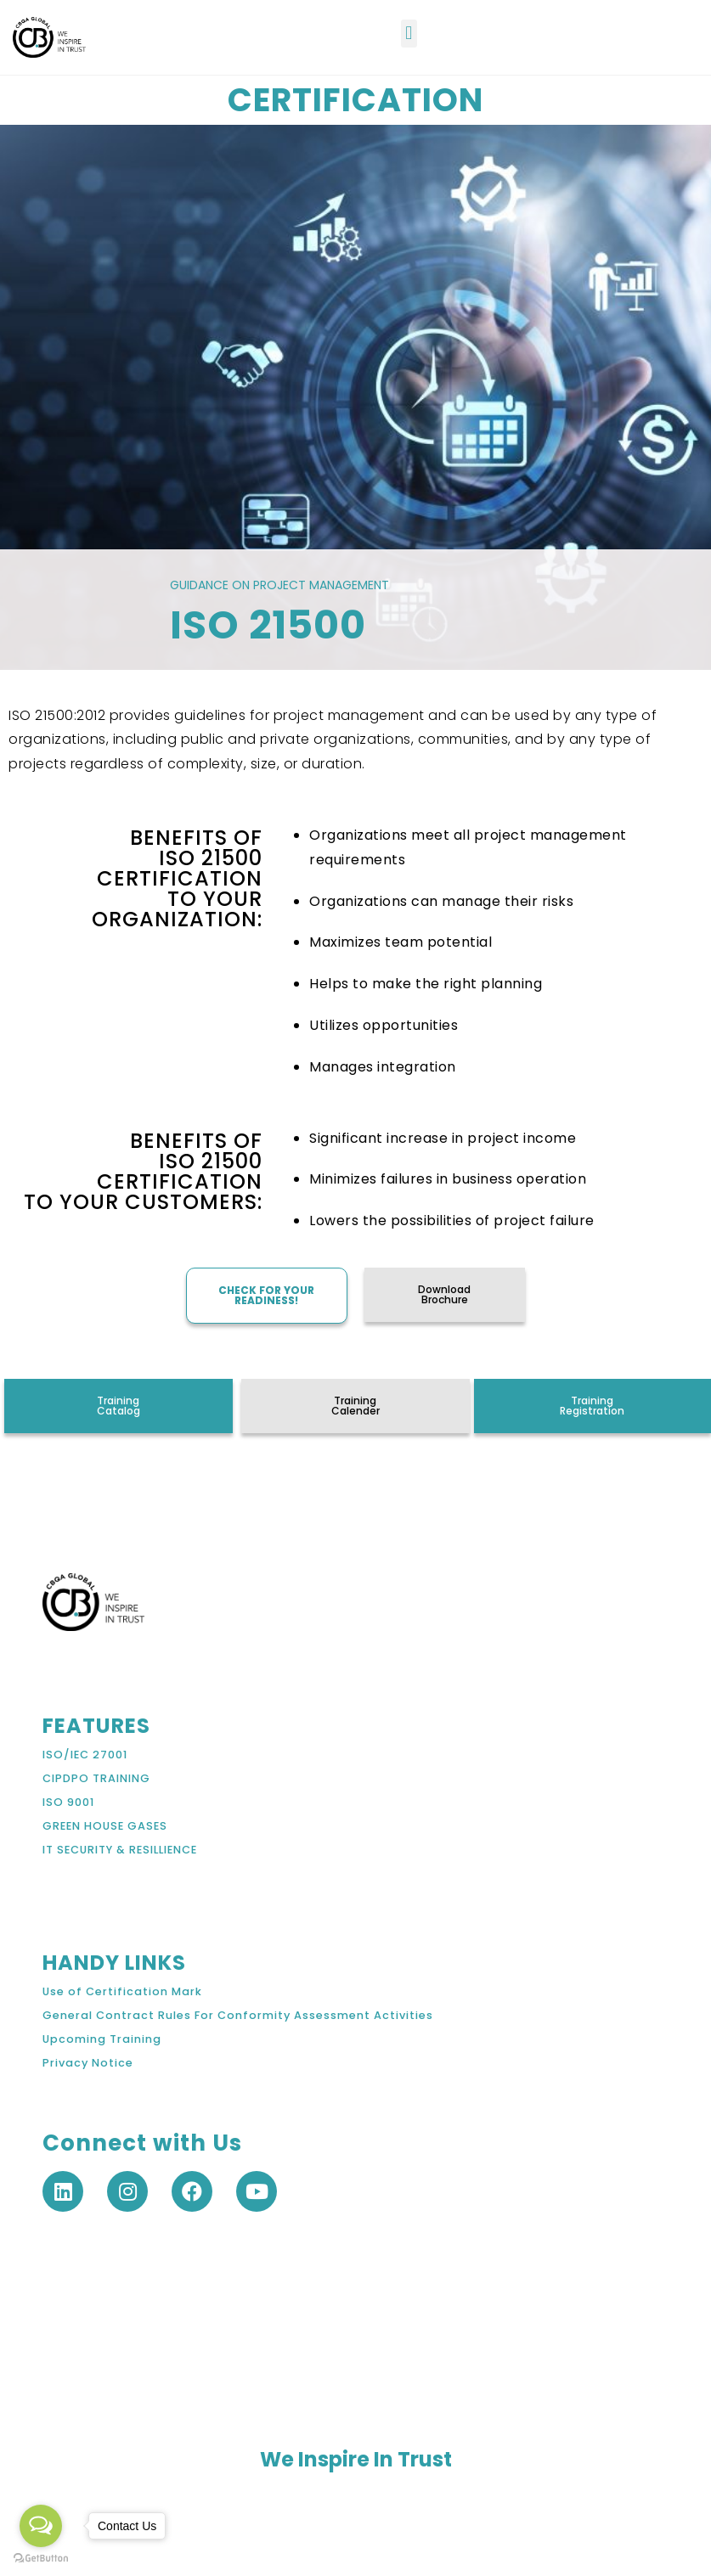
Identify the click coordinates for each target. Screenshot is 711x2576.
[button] (409, 34)
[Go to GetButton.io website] (41, 2558)
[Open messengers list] (41, 2526)
